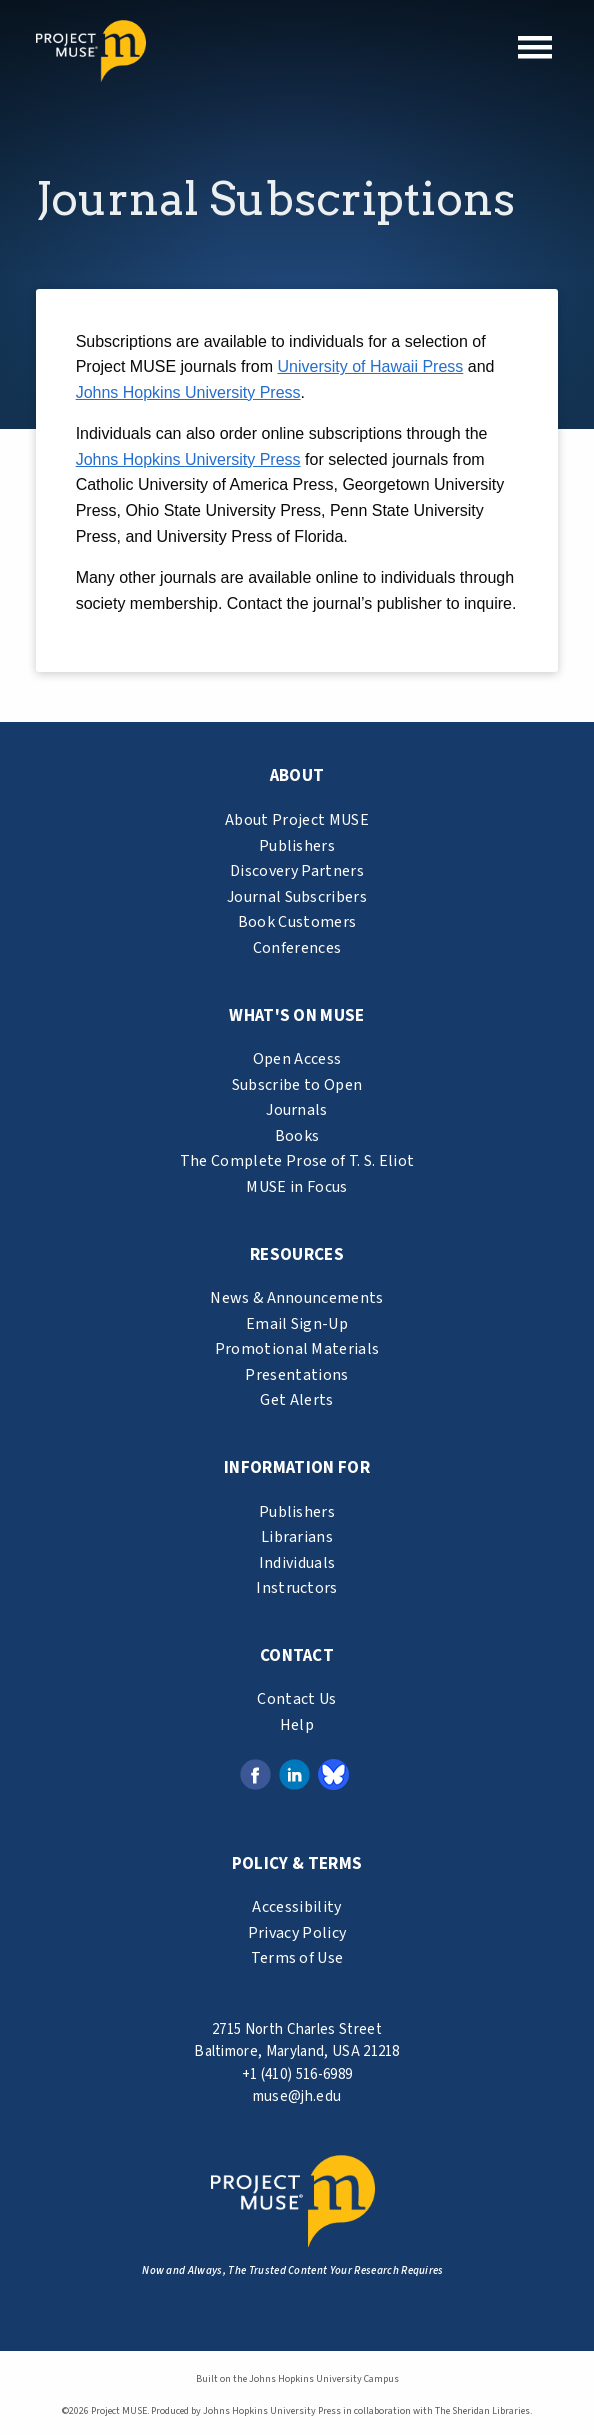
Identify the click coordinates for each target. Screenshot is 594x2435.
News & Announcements (296, 1298)
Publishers (297, 846)
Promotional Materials (297, 1349)
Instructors (297, 1588)
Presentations (296, 1375)
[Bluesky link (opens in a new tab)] (333, 1773)
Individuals (297, 1563)
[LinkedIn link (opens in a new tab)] (294, 1773)
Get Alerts (296, 1400)
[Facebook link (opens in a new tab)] (255, 1773)
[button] (535, 47)
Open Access (297, 1059)
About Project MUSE (297, 820)
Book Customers (297, 922)
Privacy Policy (297, 1933)
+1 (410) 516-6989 (297, 2074)
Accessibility (296, 1907)
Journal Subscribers (297, 897)
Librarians (297, 1537)
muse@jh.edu (297, 2096)
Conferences (297, 948)
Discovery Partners (297, 871)
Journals (297, 1110)
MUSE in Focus (296, 1187)
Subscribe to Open (297, 1085)
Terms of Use (297, 1958)
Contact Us (296, 1699)
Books (297, 1136)
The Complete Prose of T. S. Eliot (297, 1161)
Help (297, 1725)
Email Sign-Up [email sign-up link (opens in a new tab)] (297, 1324)
